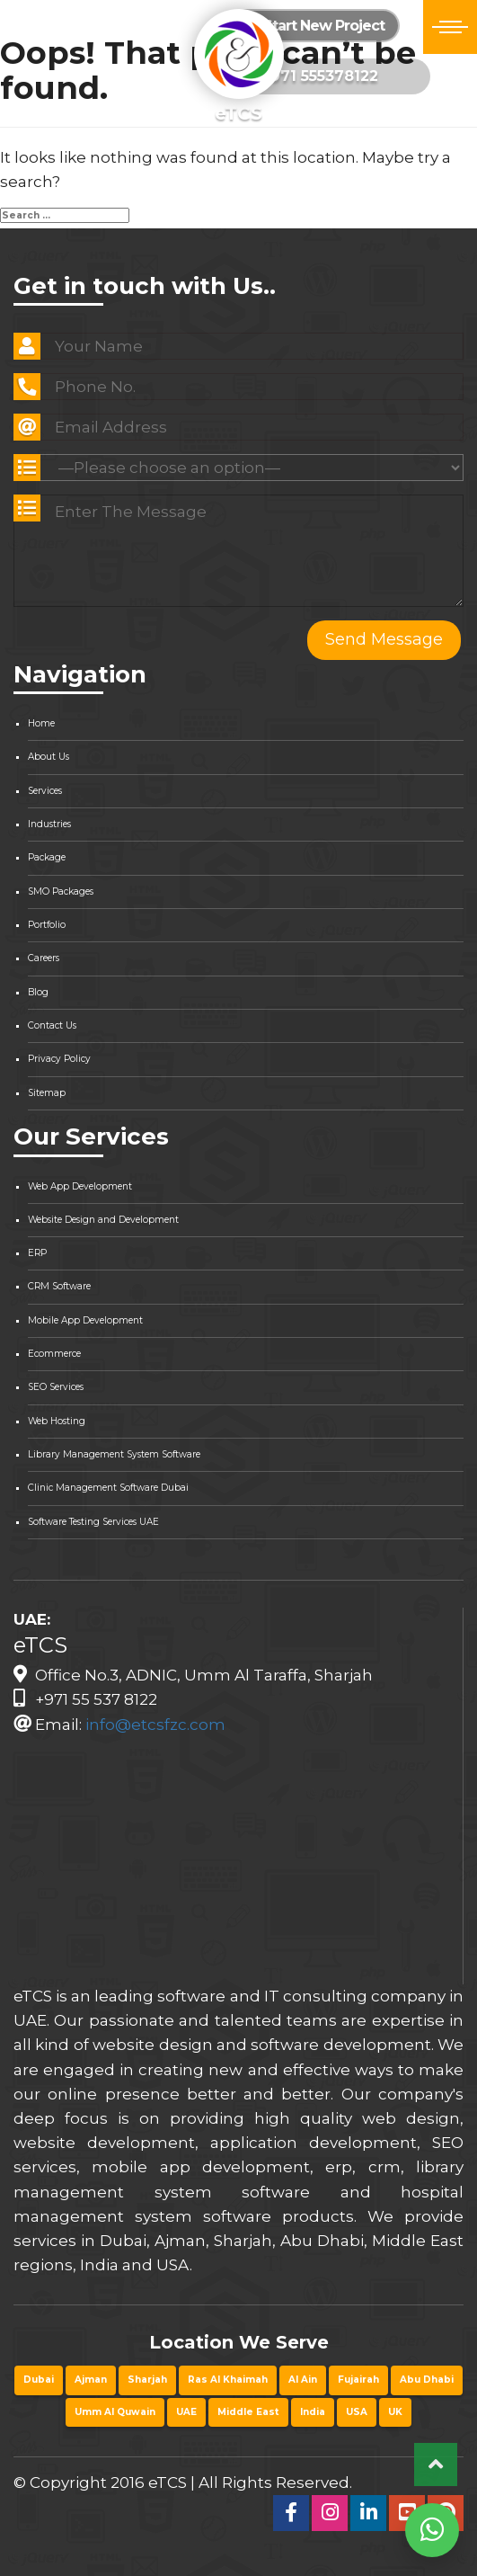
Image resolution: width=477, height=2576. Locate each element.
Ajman (91, 2379)
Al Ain (302, 2379)
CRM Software (59, 1286)
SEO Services (56, 1387)
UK (395, 2412)
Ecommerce (54, 1353)
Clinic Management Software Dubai (108, 1487)
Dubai (38, 2379)
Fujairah (358, 2379)
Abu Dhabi (427, 2379)
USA (356, 2412)
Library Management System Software (114, 1454)
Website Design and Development (103, 1220)
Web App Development (80, 1186)
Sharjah (147, 2379)
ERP (37, 1253)
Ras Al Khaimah (228, 2379)
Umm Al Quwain (115, 2412)
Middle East (248, 2412)
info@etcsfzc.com (155, 1725)
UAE (186, 2412)
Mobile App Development (85, 1320)
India (312, 2412)
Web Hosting (56, 1421)
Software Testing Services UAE (93, 1522)
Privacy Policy (59, 1059)
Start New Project (314, 25)
